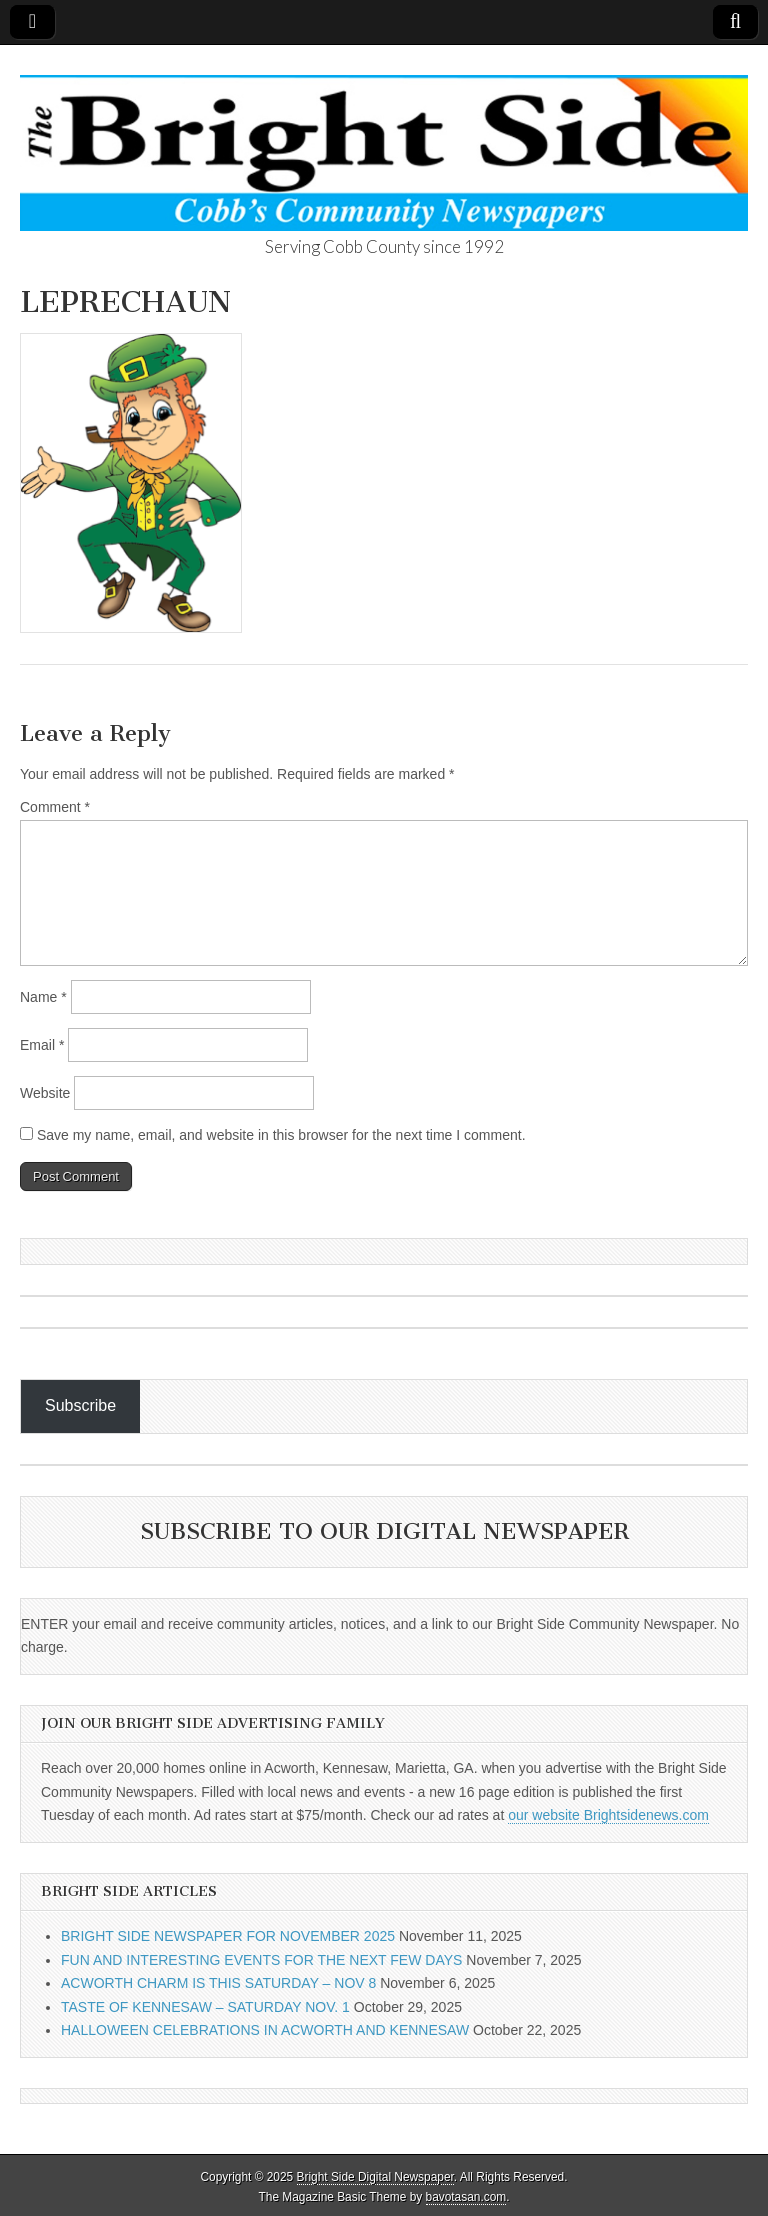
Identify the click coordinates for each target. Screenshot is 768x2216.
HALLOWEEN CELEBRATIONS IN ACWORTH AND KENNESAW (265, 2030)
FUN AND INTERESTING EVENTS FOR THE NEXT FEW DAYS (261, 1960)
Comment (55, 807)
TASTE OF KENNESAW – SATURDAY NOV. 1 (205, 2007)
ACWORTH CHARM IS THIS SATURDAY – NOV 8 (218, 1983)
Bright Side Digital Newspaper (375, 2177)
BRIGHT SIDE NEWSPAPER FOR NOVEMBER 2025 (228, 1936)
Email (42, 1045)
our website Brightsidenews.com (608, 1815)
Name (43, 997)
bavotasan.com (466, 2197)
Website (45, 1093)
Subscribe (80, 1405)
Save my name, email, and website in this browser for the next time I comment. (281, 1135)
